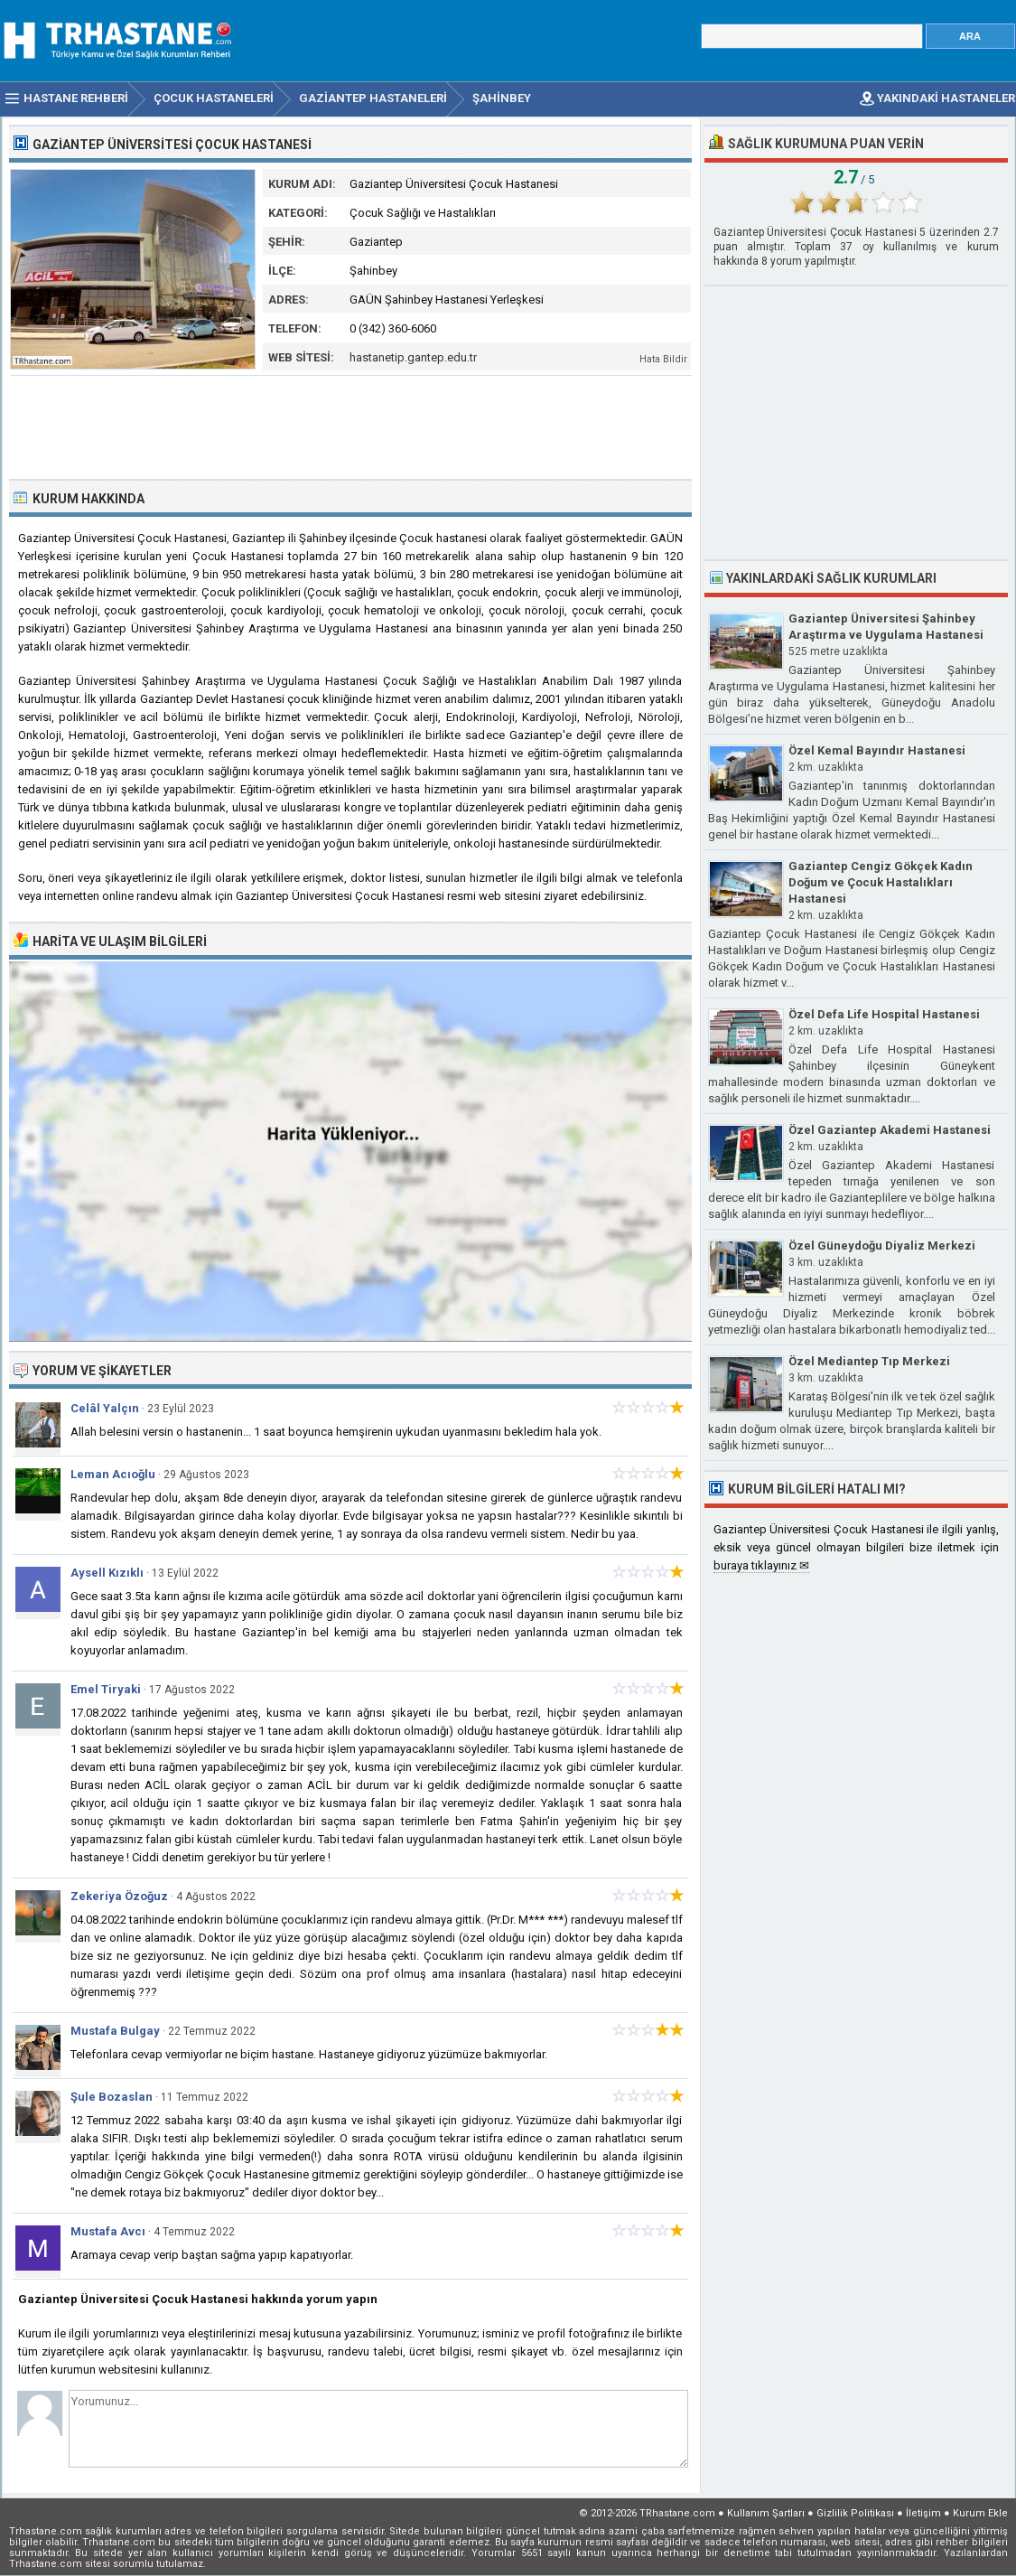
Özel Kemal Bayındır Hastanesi (876, 750)
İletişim (923, 2513)
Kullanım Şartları (766, 2513)
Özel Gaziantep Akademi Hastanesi (889, 1130)
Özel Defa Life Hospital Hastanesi (884, 1014)
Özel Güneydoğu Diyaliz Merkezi (881, 1245)
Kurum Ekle (980, 2513)
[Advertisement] (351, 425)
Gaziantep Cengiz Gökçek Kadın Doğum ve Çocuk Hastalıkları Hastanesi (880, 882)
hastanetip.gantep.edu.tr (413, 357)
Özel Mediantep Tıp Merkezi (869, 1361)
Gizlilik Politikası (855, 2513)
